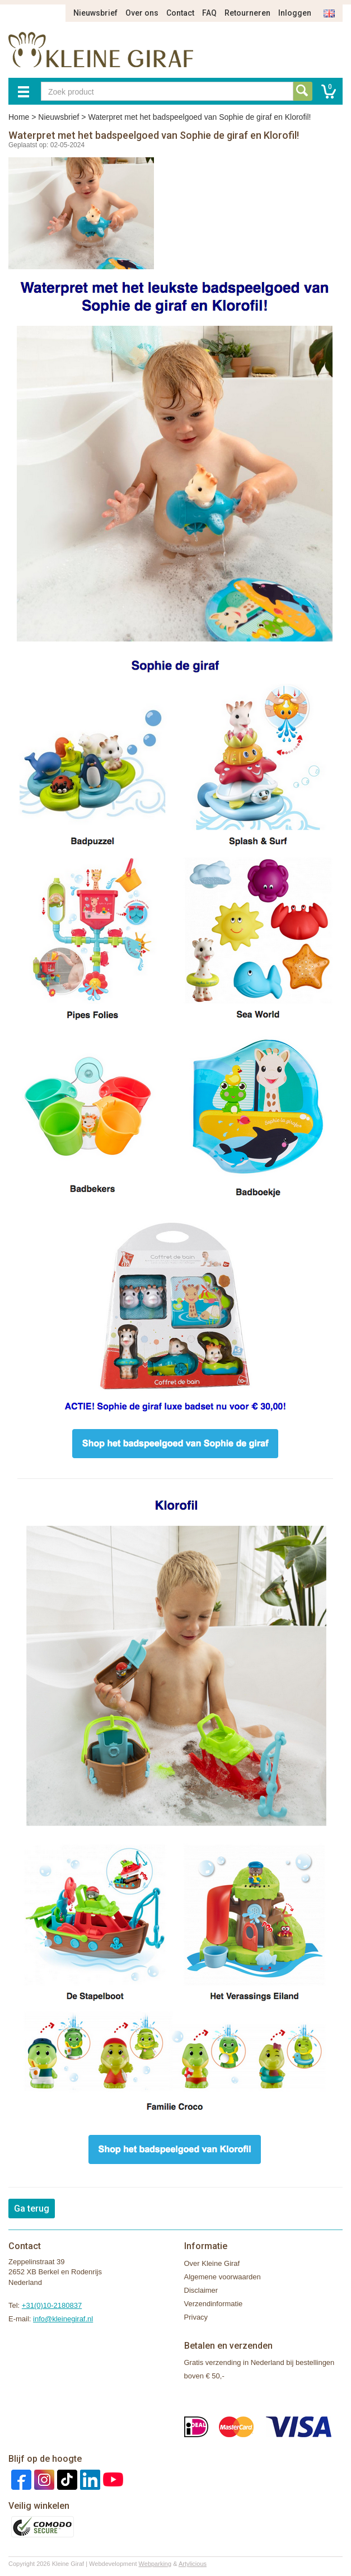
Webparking (155, 2563)
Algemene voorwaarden (222, 2277)
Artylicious (193, 2563)
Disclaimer (201, 2290)
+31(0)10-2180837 (52, 2305)
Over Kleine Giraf (212, 2263)
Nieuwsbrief (95, 12)
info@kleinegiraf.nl (63, 2319)
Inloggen (294, 12)
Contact (180, 12)
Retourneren (247, 12)
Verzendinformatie (213, 2303)
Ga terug (31, 2208)
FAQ (209, 12)
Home (18, 117)
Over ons (141, 12)
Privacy (196, 2317)
